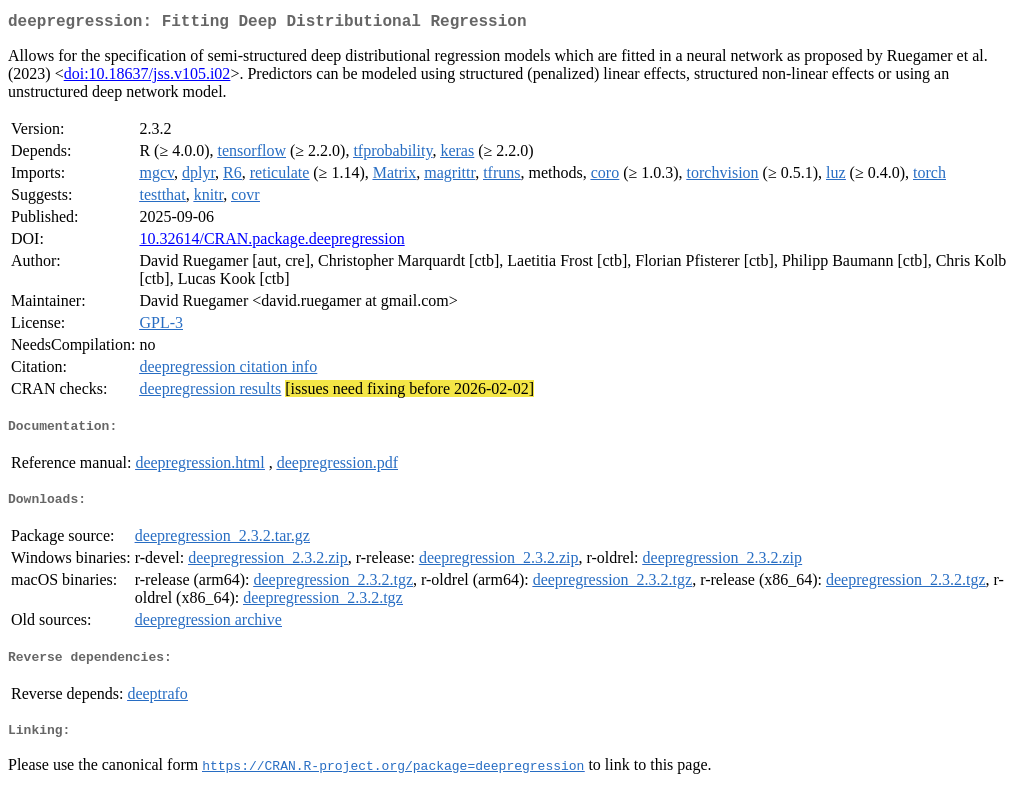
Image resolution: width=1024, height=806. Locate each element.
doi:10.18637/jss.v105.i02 (147, 77)
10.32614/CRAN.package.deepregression (271, 242)
